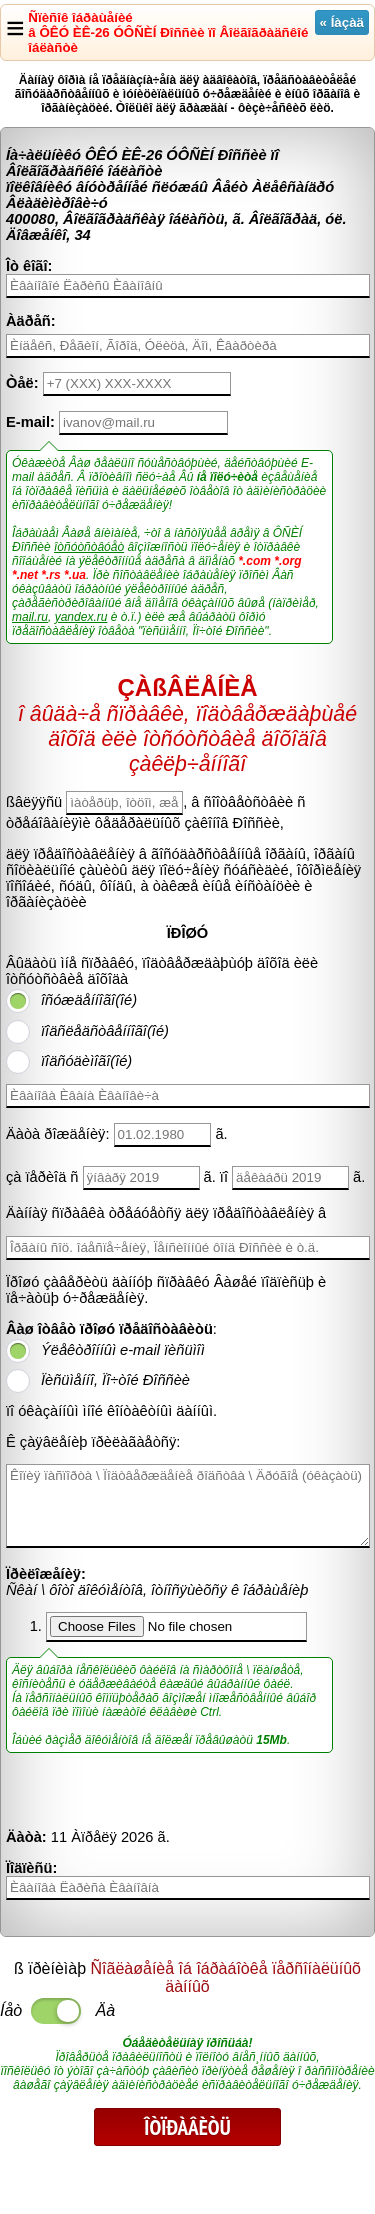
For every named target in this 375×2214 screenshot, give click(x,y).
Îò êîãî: (29, 266)
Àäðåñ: (31, 321)
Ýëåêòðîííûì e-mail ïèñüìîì (123, 1350)
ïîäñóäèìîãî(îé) (86, 1061)
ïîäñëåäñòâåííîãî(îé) (105, 1031)
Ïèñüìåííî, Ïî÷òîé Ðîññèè (115, 1380)
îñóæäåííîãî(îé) (89, 1000)
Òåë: (22, 383)
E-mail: (30, 422)
